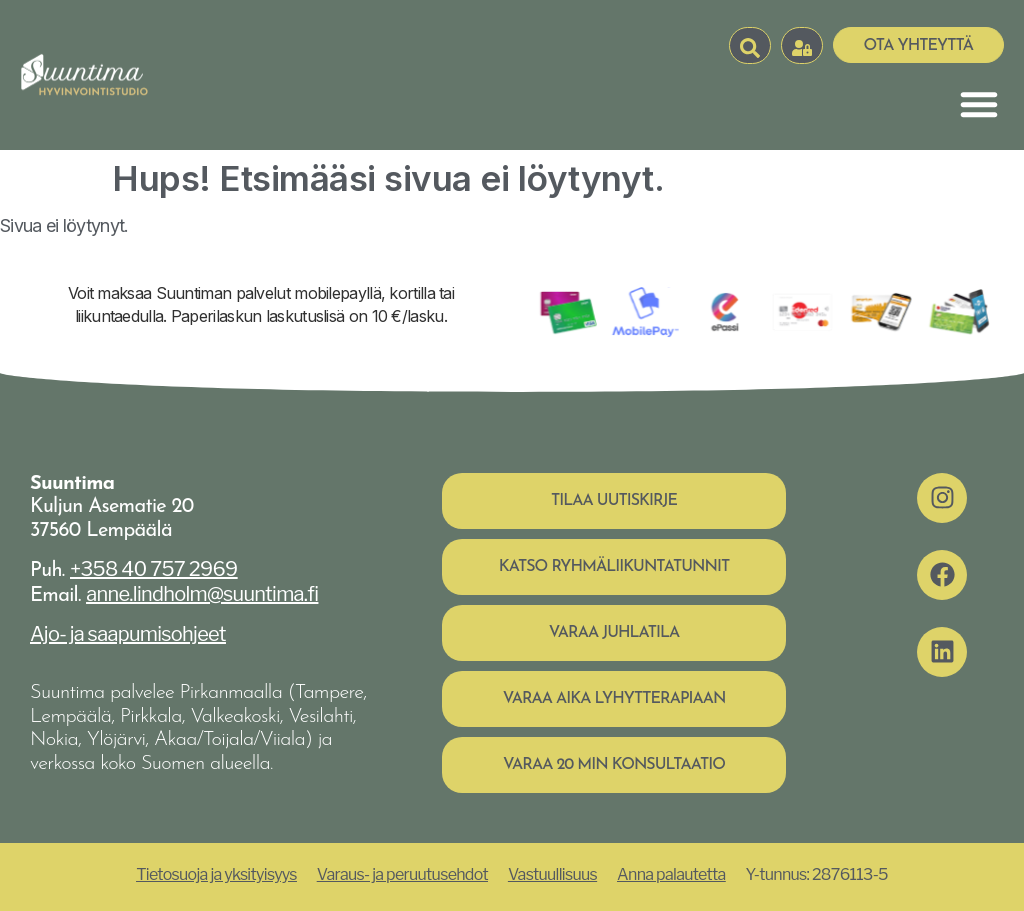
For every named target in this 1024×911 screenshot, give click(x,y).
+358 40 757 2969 (153, 569)
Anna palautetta (671, 874)
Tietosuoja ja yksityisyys (216, 874)
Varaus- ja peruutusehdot (402, 874)
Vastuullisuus (552, 874)
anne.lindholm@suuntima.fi (202, 594)
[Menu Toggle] (979, 104)
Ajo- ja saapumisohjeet (128, 634)
